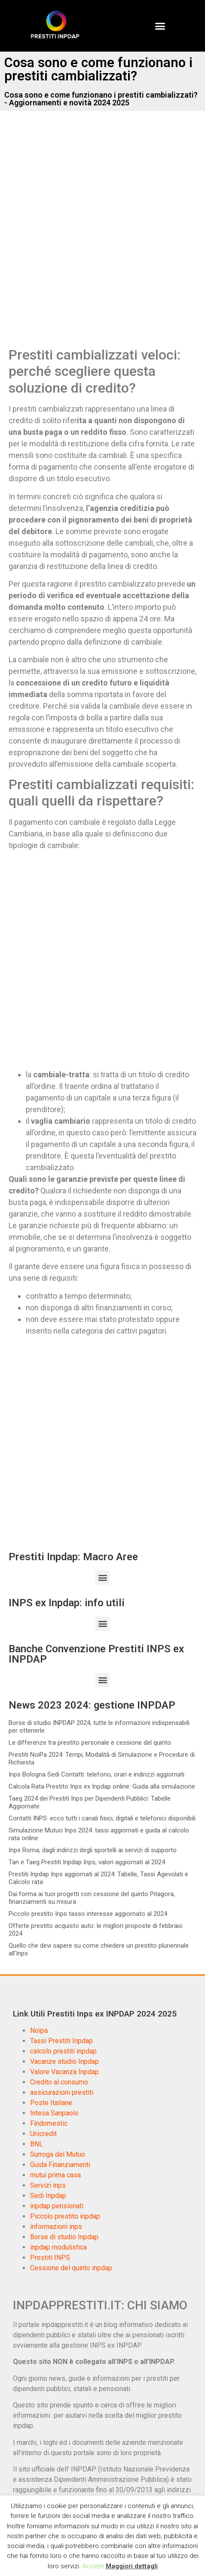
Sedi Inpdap (48, 2196)
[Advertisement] (102, 237)
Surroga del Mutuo (57, 2154)
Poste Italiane (51, 2103)
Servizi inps (48, 2185)
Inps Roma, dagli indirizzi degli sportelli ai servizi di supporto (93, 1850)
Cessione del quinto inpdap (71, 2268)
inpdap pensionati (56, 2206)
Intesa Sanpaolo (54, 2113)
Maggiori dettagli (132, 2566)
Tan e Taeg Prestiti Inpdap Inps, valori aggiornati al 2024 (87, 1862)
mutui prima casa (55, 2175)
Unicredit (43, 2134)
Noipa (39, 2030)
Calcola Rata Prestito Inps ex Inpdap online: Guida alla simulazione (102, 1786)
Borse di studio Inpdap (64, 2237)
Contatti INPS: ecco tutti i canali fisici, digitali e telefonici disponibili (102, 1818)
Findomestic (48, 2123)
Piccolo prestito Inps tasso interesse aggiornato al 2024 (88, 1914)
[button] (160, 26)
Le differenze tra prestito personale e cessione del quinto (90, 1742)
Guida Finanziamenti (60, 2165)
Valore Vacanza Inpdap (64, 2072)
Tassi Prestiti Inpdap (61, 2041)
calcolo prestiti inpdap (63, 2051)
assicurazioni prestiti (61, 2092)
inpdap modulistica (58, 2247)
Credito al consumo (59, 2082)
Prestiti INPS (50, 2257)
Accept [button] (93, 2566)
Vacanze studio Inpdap (64, 2061)
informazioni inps (56, 2226)
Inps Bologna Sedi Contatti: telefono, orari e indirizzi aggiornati (96, 1774)
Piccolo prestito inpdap (65, 2216)
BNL (36, 2144)
